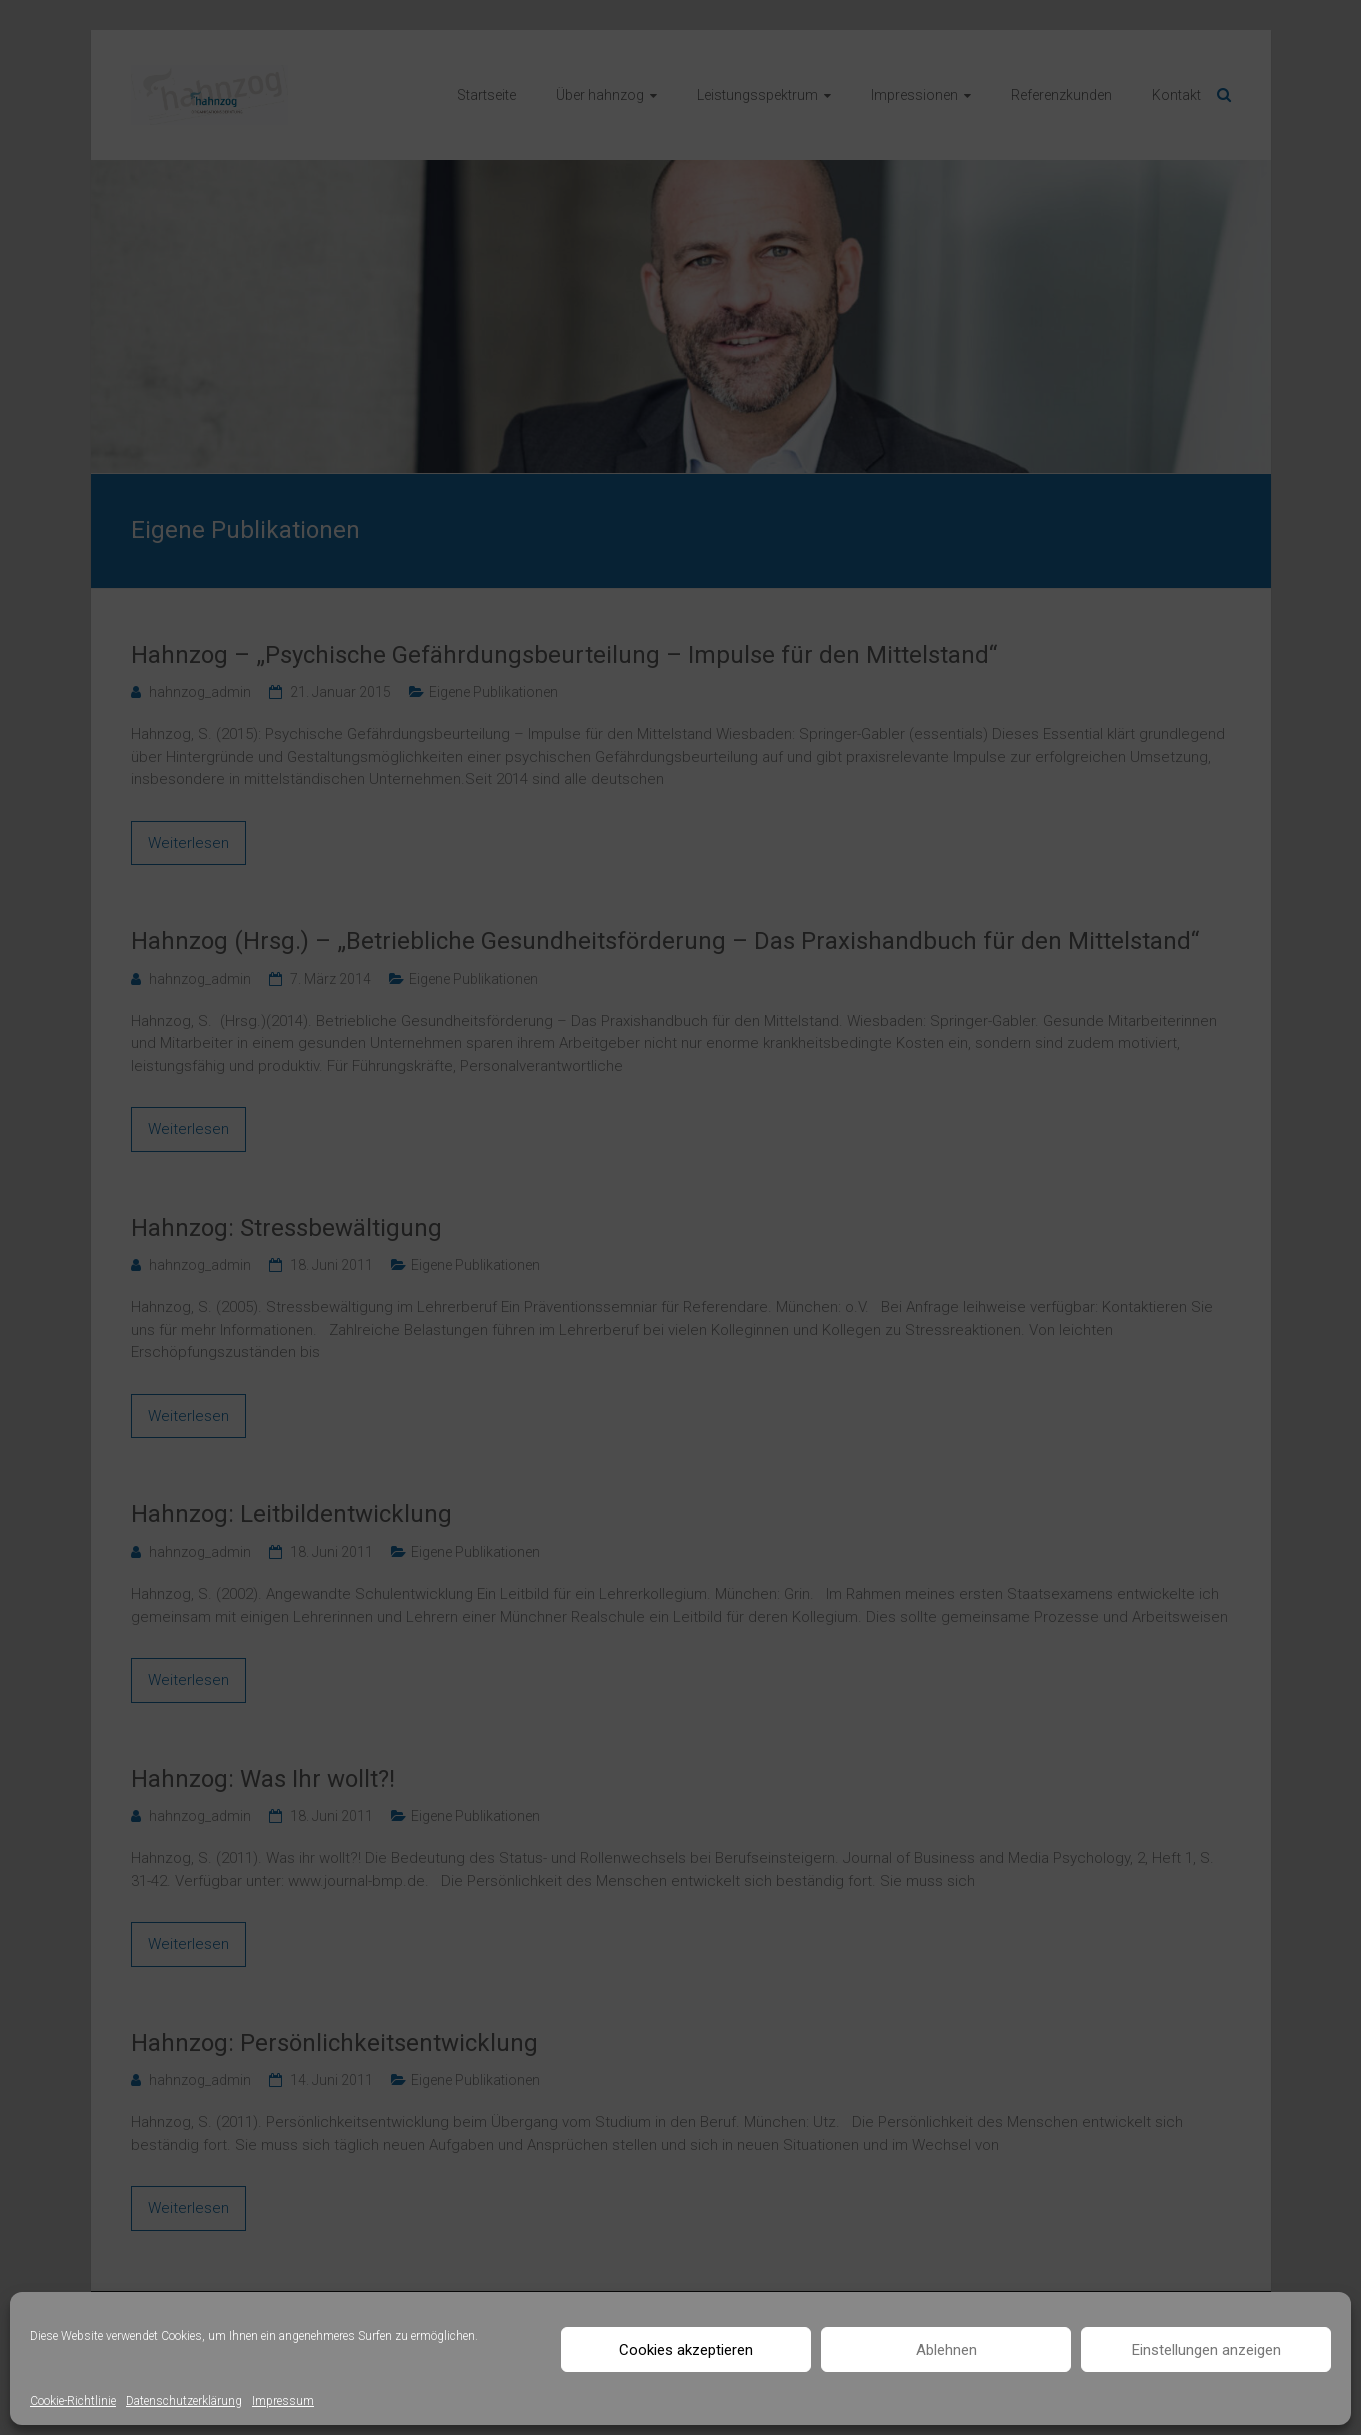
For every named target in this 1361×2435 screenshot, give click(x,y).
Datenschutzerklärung (184, 2401)
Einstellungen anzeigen (1206, 2350)
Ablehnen (946, 2350)
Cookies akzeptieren (686, 2350)
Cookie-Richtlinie (73, 2401)
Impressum (283, 2401)
